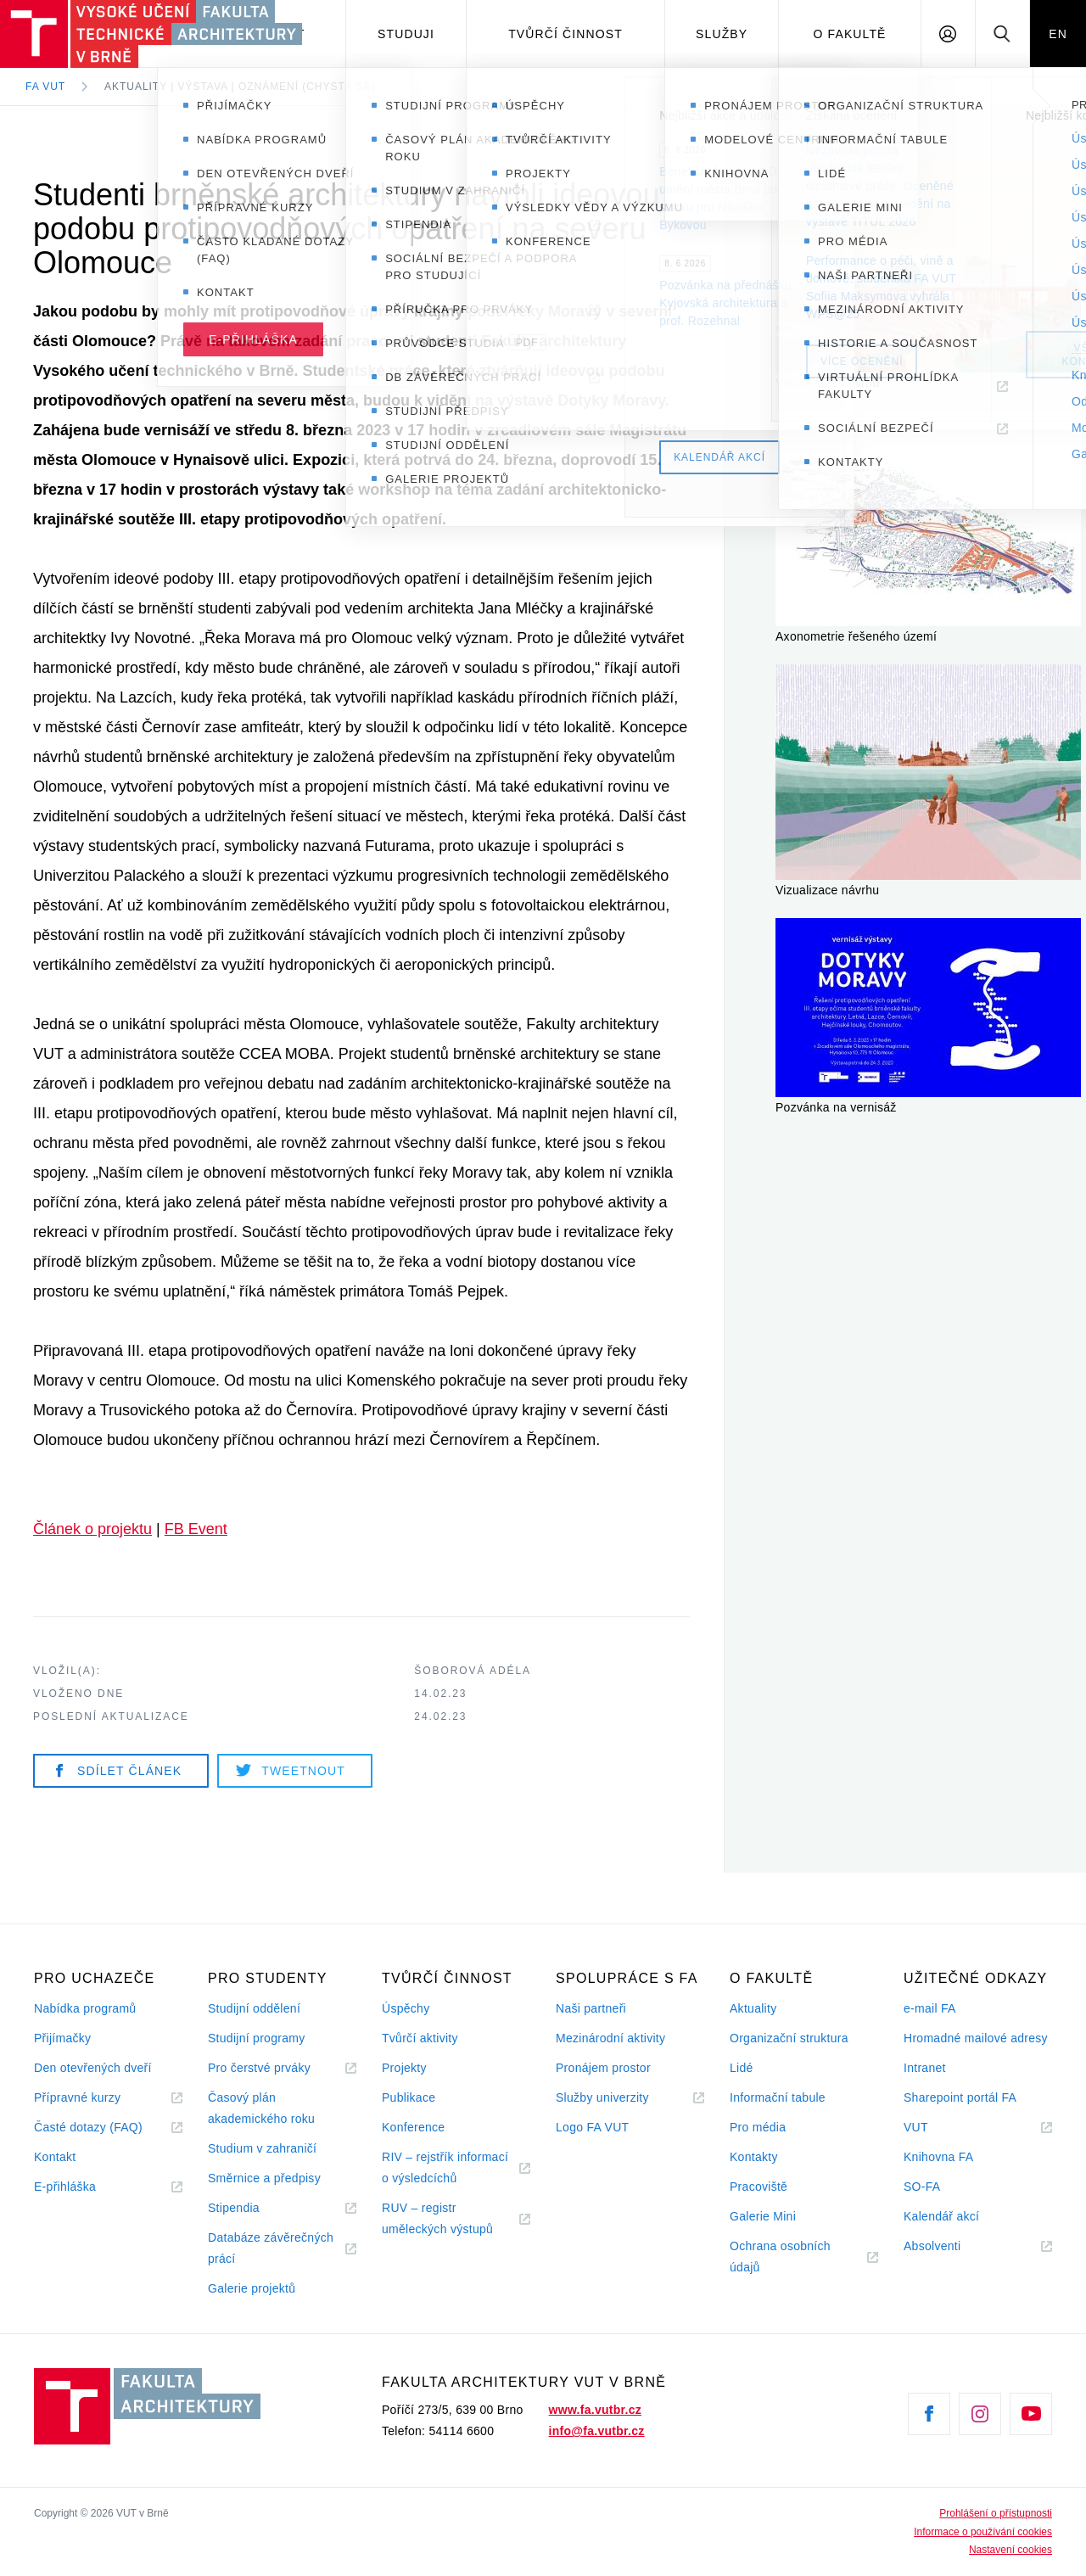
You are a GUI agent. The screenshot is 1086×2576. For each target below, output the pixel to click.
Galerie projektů (251, 2288)
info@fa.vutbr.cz (597, 2431)
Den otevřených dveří (93, 2068)
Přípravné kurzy (77, 2097)
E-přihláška (65, 2186)
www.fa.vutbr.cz (595, 2409)
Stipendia (234, 2208)
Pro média (758, 2127)
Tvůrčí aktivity (420, 2038)
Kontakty (754, 2157)
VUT (937, 2127)
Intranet (925, 2068)
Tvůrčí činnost (565, 34)
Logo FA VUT (592, 2127)
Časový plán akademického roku (261, 2108)
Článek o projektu (92, 1528)
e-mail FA (930, 2008)
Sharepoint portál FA (960, 2097)
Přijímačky (62, 2038)
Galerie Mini (763, 2216)
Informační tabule (778, 2097)
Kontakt (55, 2157)
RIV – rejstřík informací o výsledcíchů (445, 2167)
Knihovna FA (938, 2157)
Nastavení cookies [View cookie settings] (1010, 2550)
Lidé (741, 2068)
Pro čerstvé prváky (259, 2068)
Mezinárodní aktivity (610, 2038)
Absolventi (953, 2246)
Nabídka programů (85, 2008)
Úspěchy (405, 2008)
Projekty (404, 2068)
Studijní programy (256, 2038)
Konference (413, 2127)
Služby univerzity (602, 2097)
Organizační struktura (789, 2038)
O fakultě (850, 34)
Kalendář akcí (941, 2216)
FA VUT (45, 86)
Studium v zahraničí (262, 2148)
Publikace (408, 2097)
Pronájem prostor (603, 2068)
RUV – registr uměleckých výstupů (437, 2218)
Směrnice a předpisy (264, 2178)
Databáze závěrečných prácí (270, 2248)
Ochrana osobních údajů (780, 2256)
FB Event (196, 1528)
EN (1058, 34)
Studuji (406, 34)
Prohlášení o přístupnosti (995, 2513)
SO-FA (922, 2186)
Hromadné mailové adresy (976, 2038)
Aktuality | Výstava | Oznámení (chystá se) (240, 86)
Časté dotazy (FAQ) (88, 2127)
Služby (721, 34)
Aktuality (753, 2008)
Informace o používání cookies (983, 2532)
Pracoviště (758, 2186)
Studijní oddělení (254, 2008)
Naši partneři (591, 2008)
